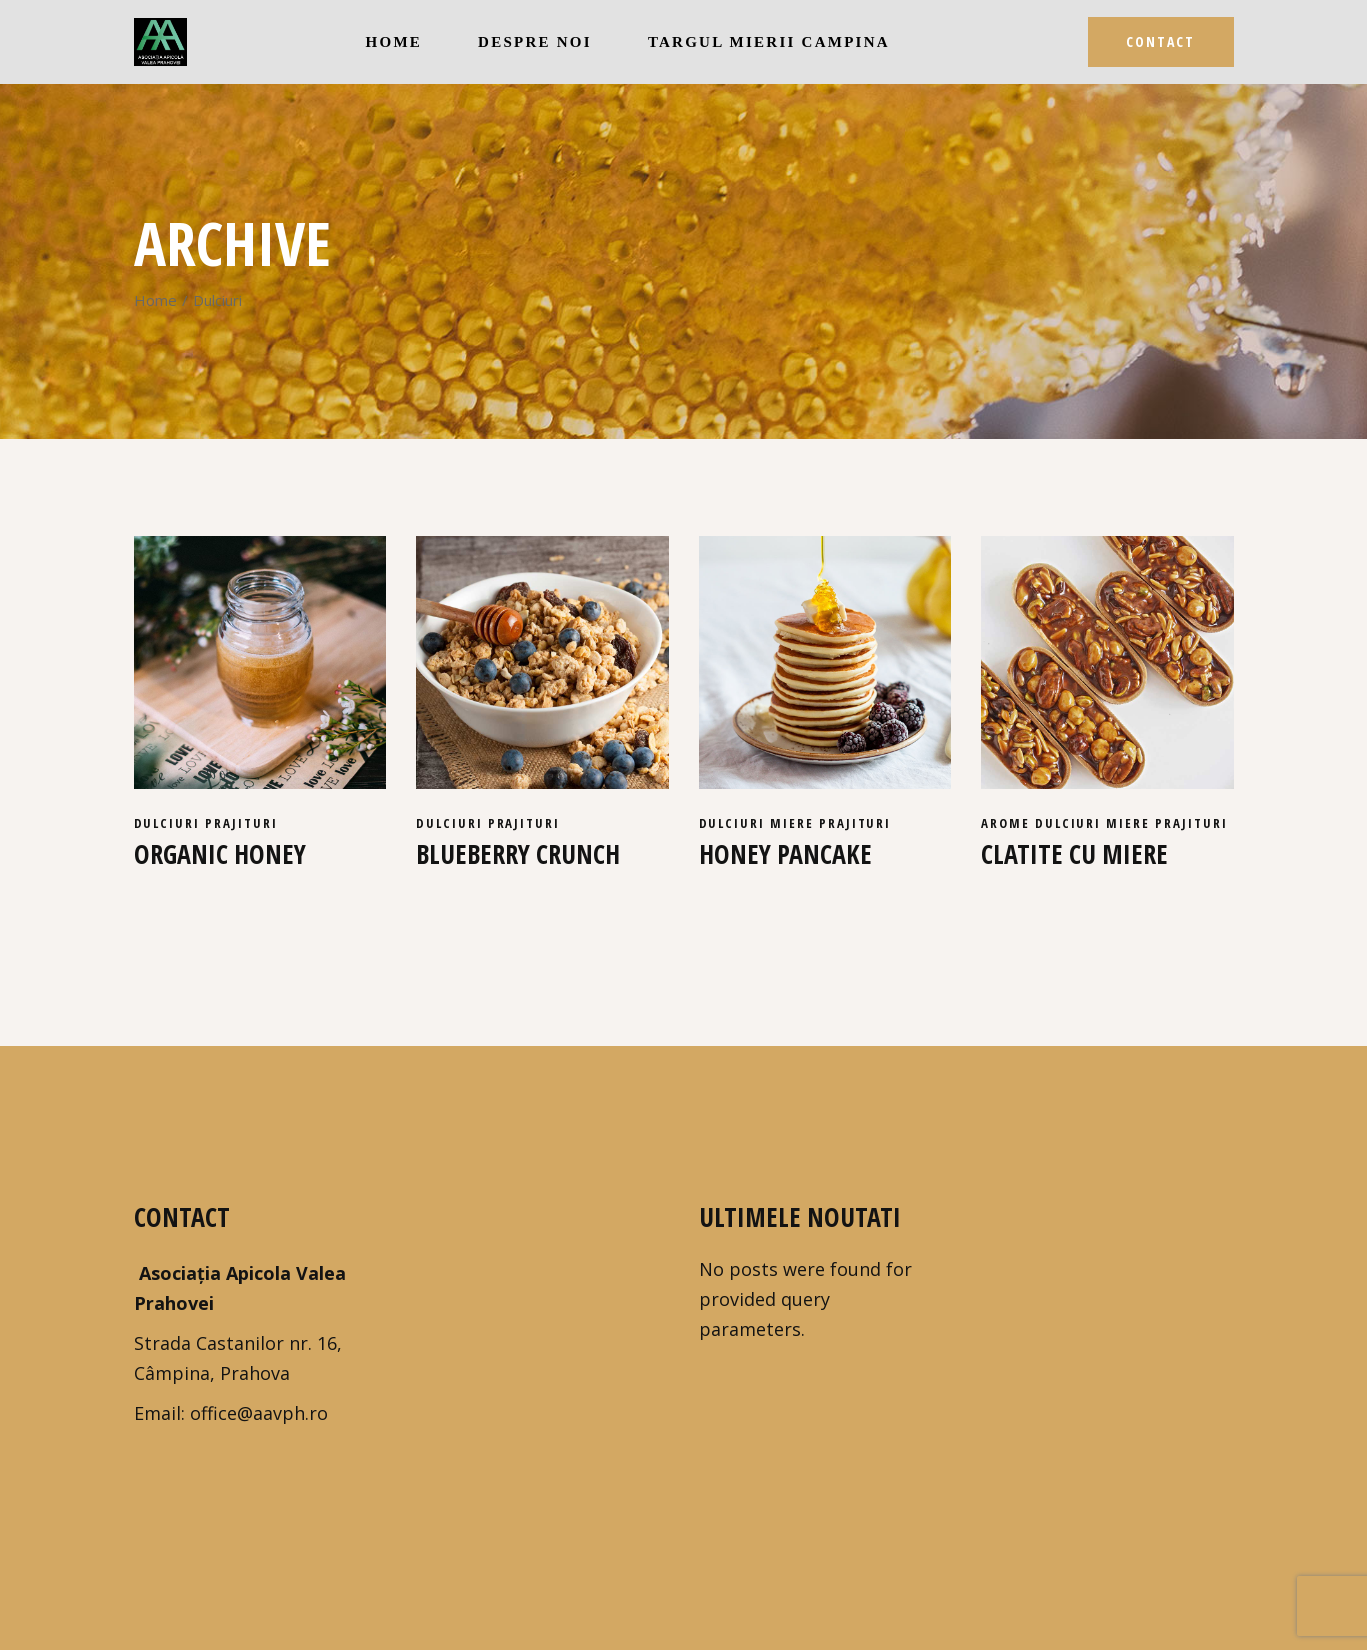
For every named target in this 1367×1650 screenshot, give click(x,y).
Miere (794, 823)
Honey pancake (785, 854)
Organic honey (220, 854)
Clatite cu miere (1074, 854)
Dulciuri (170, 823)
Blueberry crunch (518, 854)
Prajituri (241, 823)
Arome (1008, 823)
